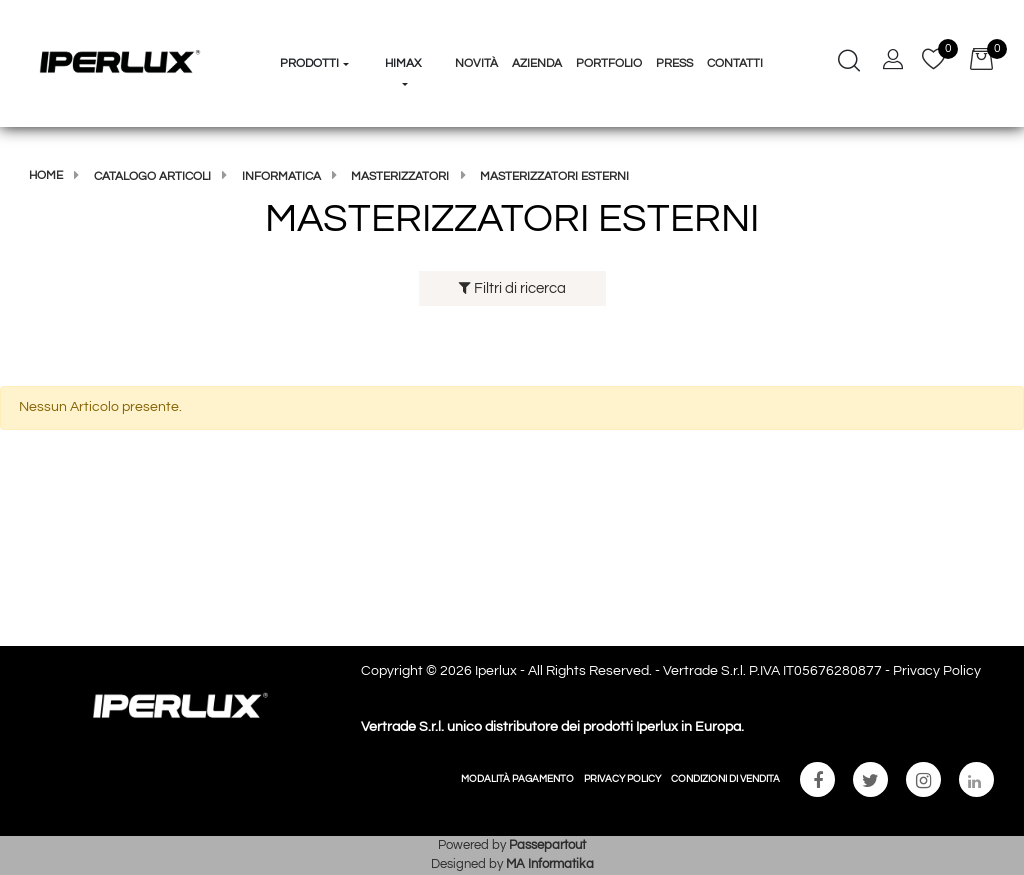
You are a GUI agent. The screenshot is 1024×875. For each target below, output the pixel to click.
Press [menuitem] (674, 63)
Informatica (281, 176)
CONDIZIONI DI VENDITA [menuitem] (725, 779)
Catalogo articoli (152, 176)
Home (46, 175)
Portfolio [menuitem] (609, 63)
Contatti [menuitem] (735, 63)
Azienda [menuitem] (537, 63)
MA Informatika (550, 864)
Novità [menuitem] (476, 63)
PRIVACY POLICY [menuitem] (622, 779)
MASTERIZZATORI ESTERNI (554, 176)
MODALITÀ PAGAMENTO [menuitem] (517, 779)
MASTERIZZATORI (400, 176)
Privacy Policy (937, 671)
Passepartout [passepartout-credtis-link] (547, 845)
